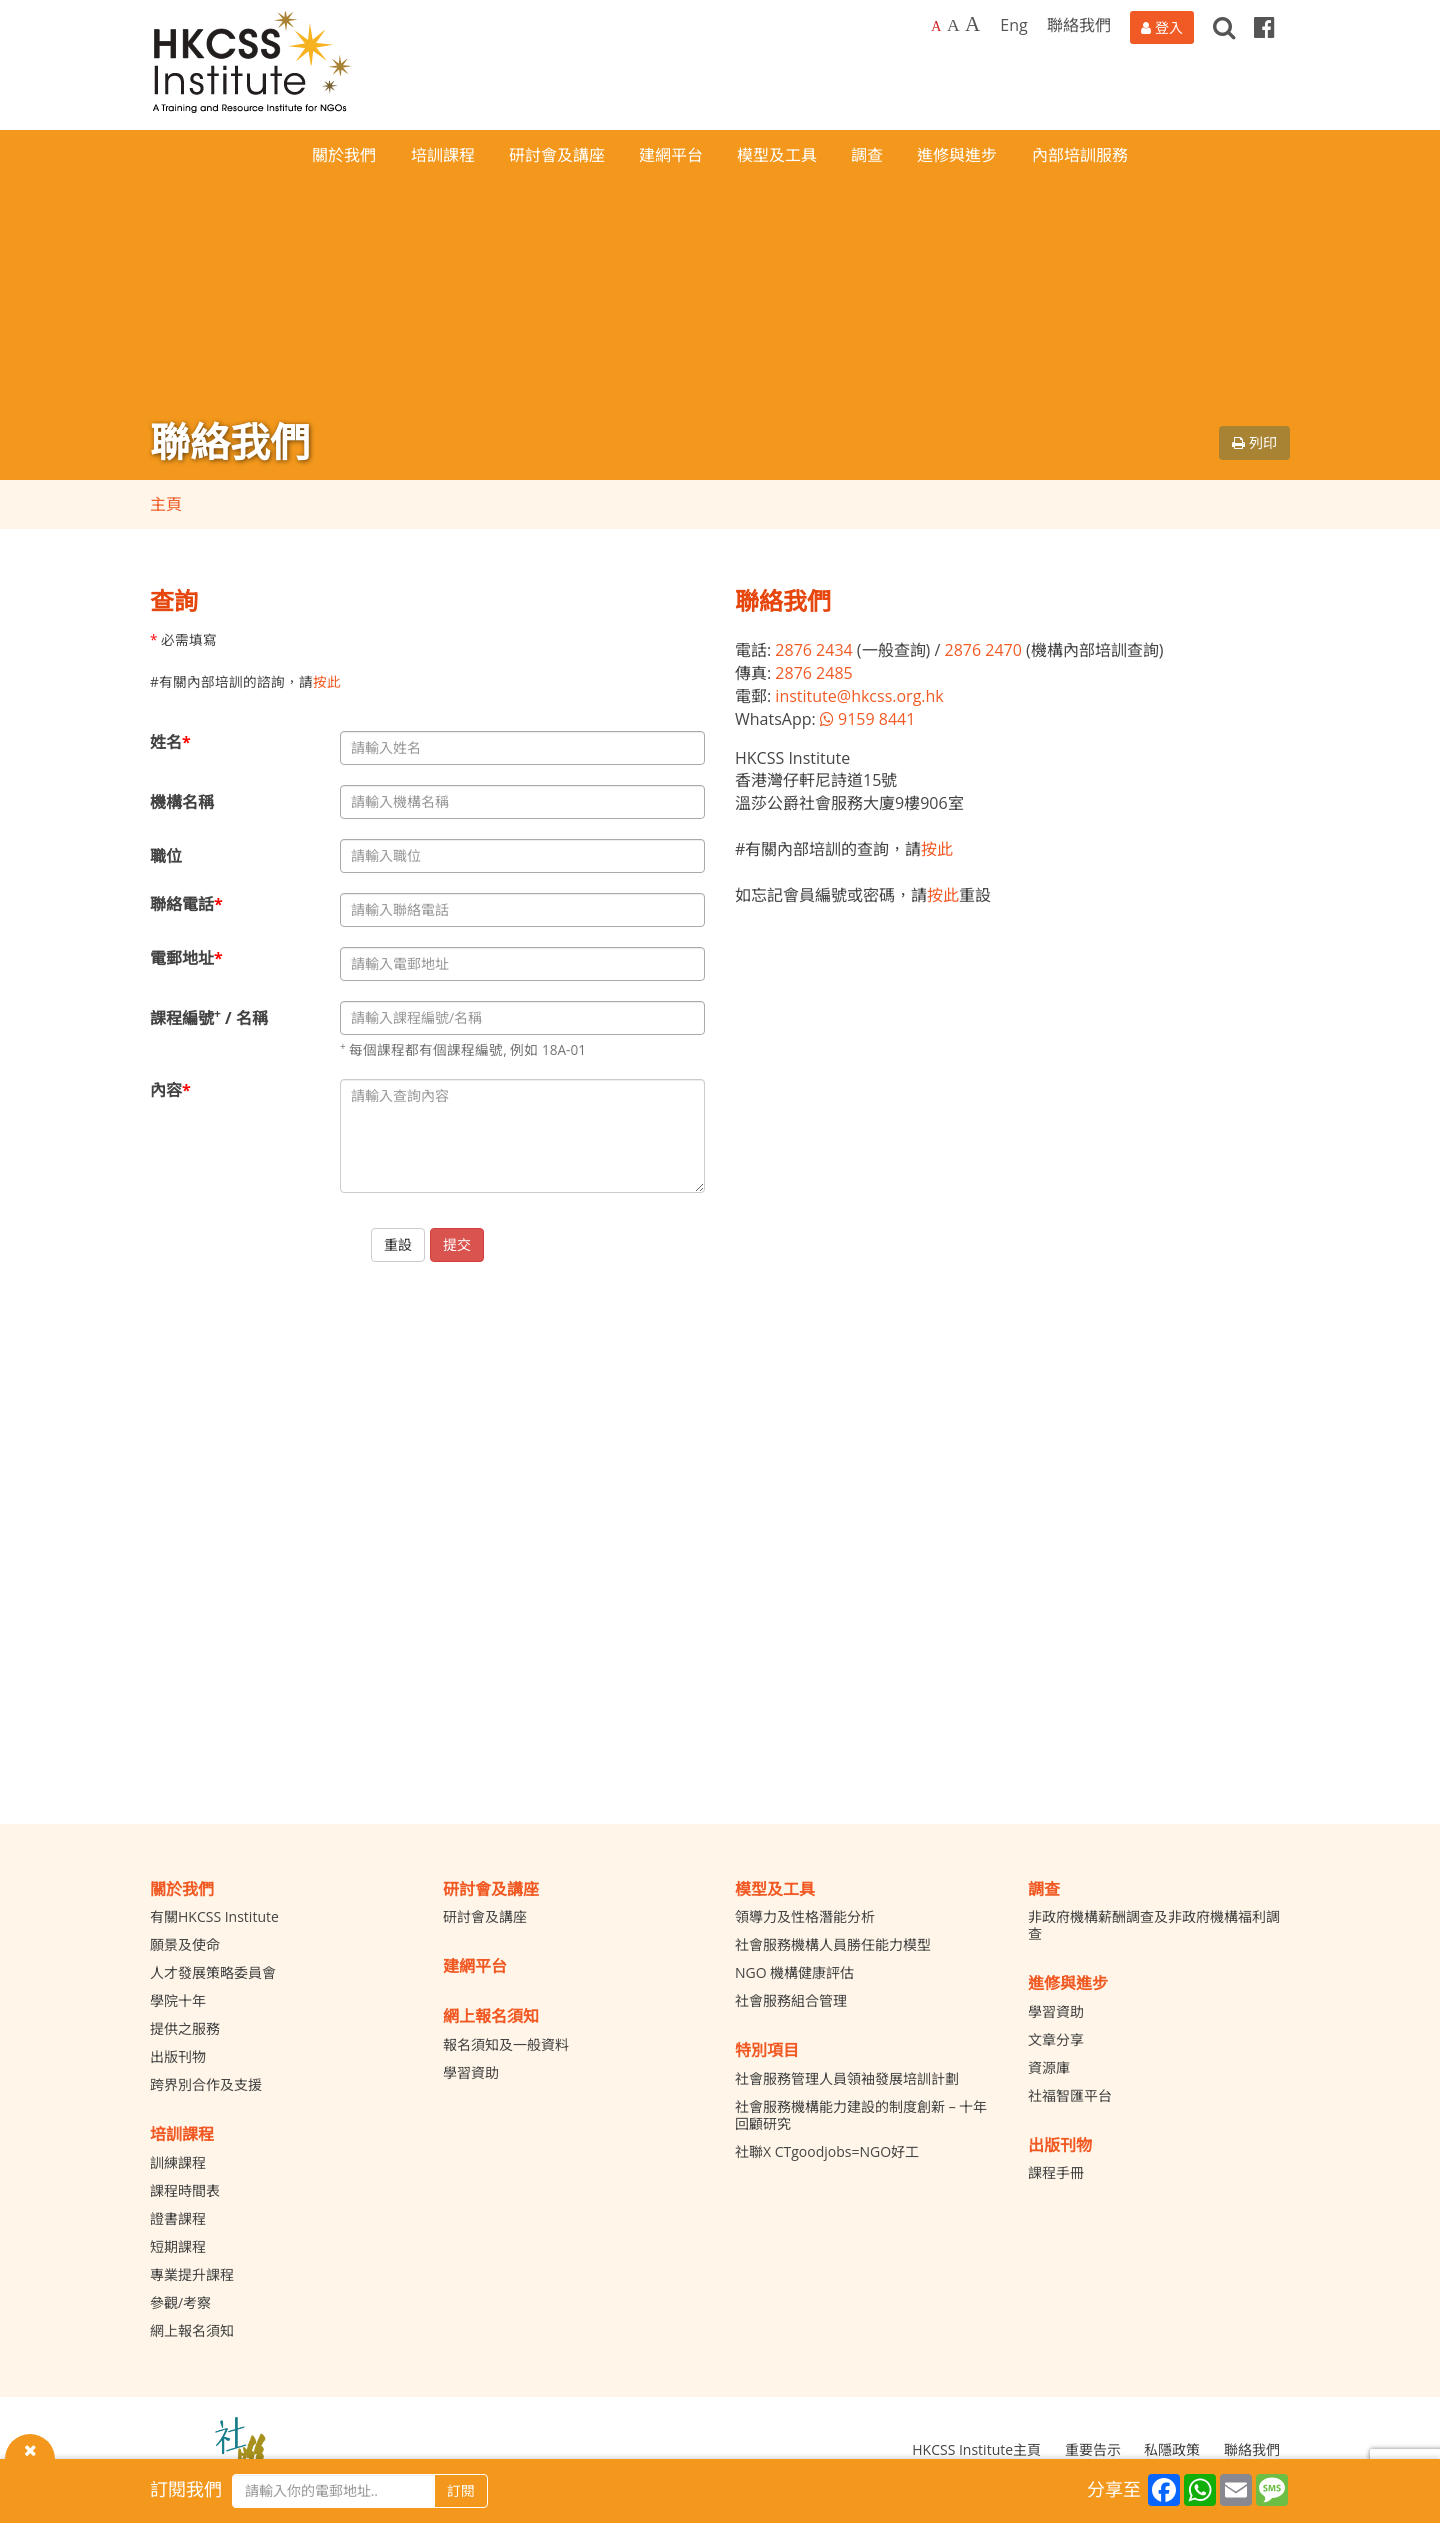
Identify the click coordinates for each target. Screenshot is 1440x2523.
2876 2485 (813, 673)
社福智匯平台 (1070, 2095)
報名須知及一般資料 (506, 2044)
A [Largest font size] (972, 24)
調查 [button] (867, 155)
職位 (166, 856)
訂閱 (461, 2490)
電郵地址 (186, 958)
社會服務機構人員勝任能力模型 (833, 1944)
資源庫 (1049, 2067)
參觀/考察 (180, 2302)
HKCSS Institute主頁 (976, 2449)
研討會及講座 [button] (557, 155)
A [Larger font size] (953, 25)
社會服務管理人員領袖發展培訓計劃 (847, 2078)
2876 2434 (813, 650)
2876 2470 (982, 650)
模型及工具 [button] (777, 155)
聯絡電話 (186, 904)
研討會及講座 (485, 1916)
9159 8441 (868, 719)
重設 (398, 1244)
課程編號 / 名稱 (209, 1017)
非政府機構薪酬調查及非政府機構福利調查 (1154, 1925)
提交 (457, 1244)
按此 (327, 681)
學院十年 (178, 2000)
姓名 (170, 742)
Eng (1013, 25)
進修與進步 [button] (957, 155)
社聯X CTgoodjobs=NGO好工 (827, 2151)
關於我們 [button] (344, 155)
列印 (1254, 442)
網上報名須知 (192, 2330)
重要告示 (1093, 2449)
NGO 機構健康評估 (794, 1972)
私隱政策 (1172, 2449)
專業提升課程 (192, 2274)
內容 (170, 1090)
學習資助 (471, 2072)
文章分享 (1056, 2039)
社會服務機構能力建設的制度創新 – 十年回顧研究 (861, 2115)
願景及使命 (185, 1944)
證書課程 (178, 2218)
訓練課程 (178, 2162)
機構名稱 (182, 802)
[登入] (1162, 27)
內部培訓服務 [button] (1080, 155)
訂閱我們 (186, 2489)
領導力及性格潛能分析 (805, 1916)
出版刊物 (178, 2056)
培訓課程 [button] (443, 155)
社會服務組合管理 (791, 2000)
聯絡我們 (1079, 25)
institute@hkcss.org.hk (859, 696)
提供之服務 (185, 2028)
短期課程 (178, 2246)
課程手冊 (1056, 2172)
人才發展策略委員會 (213, 1972)
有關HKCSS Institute (214, 1916)
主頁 (166, 504)
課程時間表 (185, 2190)
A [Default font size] (936, 26)
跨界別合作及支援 (206, 2084)
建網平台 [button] (671, 155)
